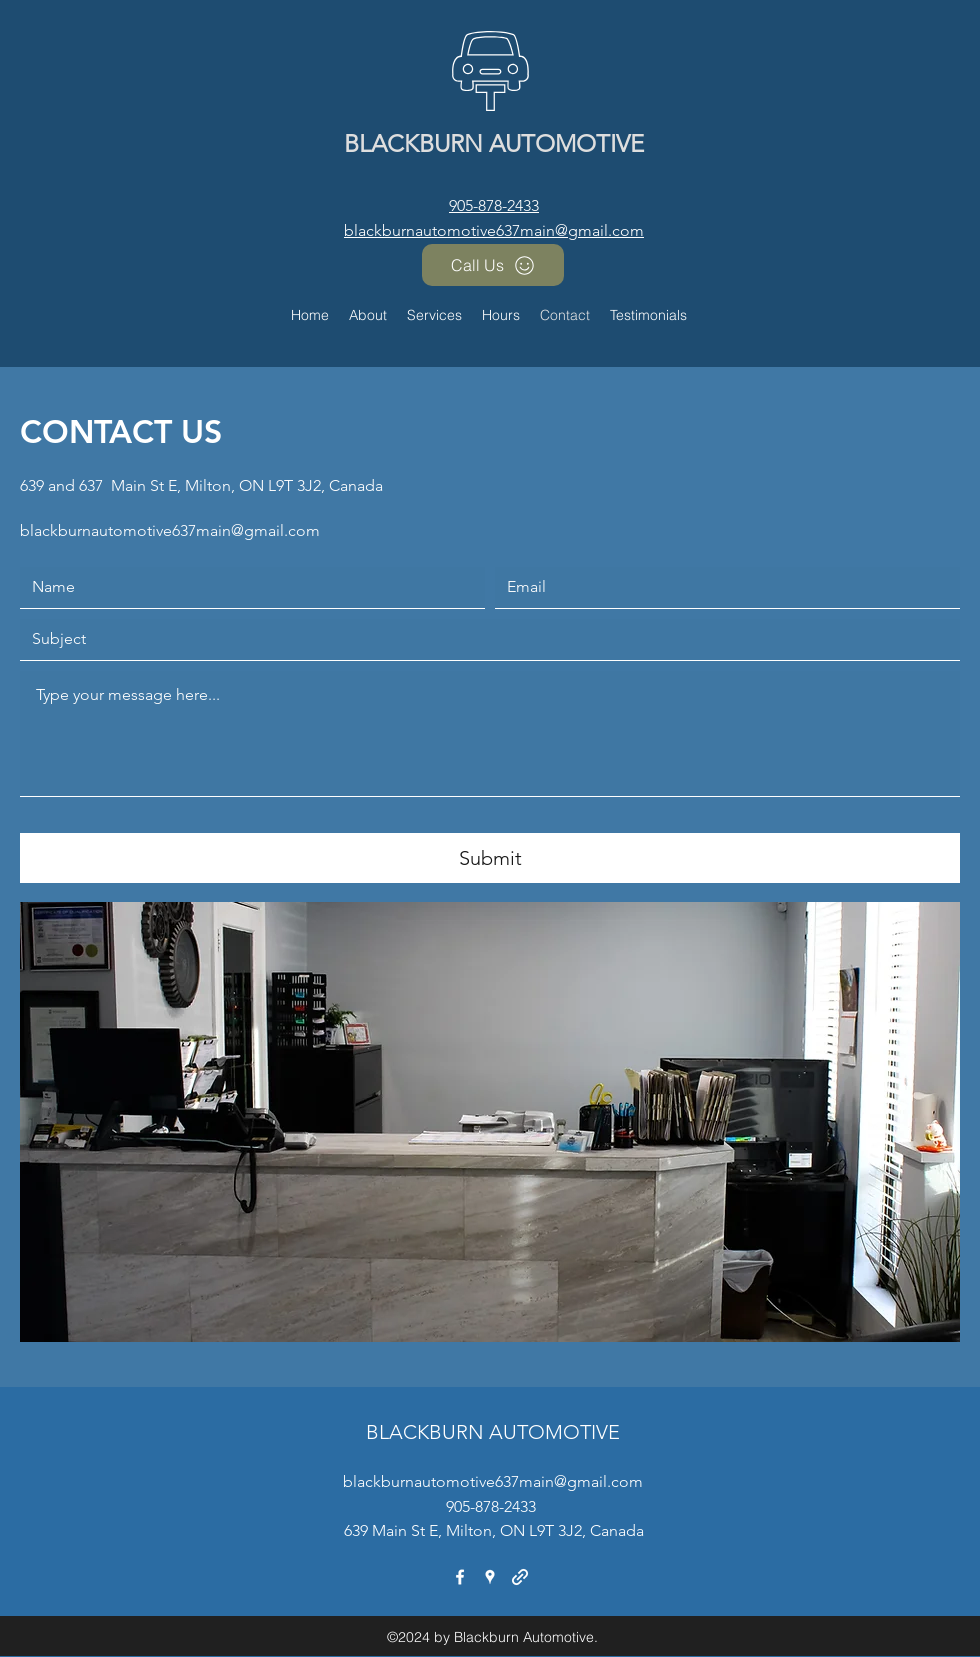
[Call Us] (493, 265)
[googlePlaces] (490, 1577)
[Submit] (490, 858)
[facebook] (460, 1577)
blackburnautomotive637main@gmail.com (494, 230)
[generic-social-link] (520, 1577)
